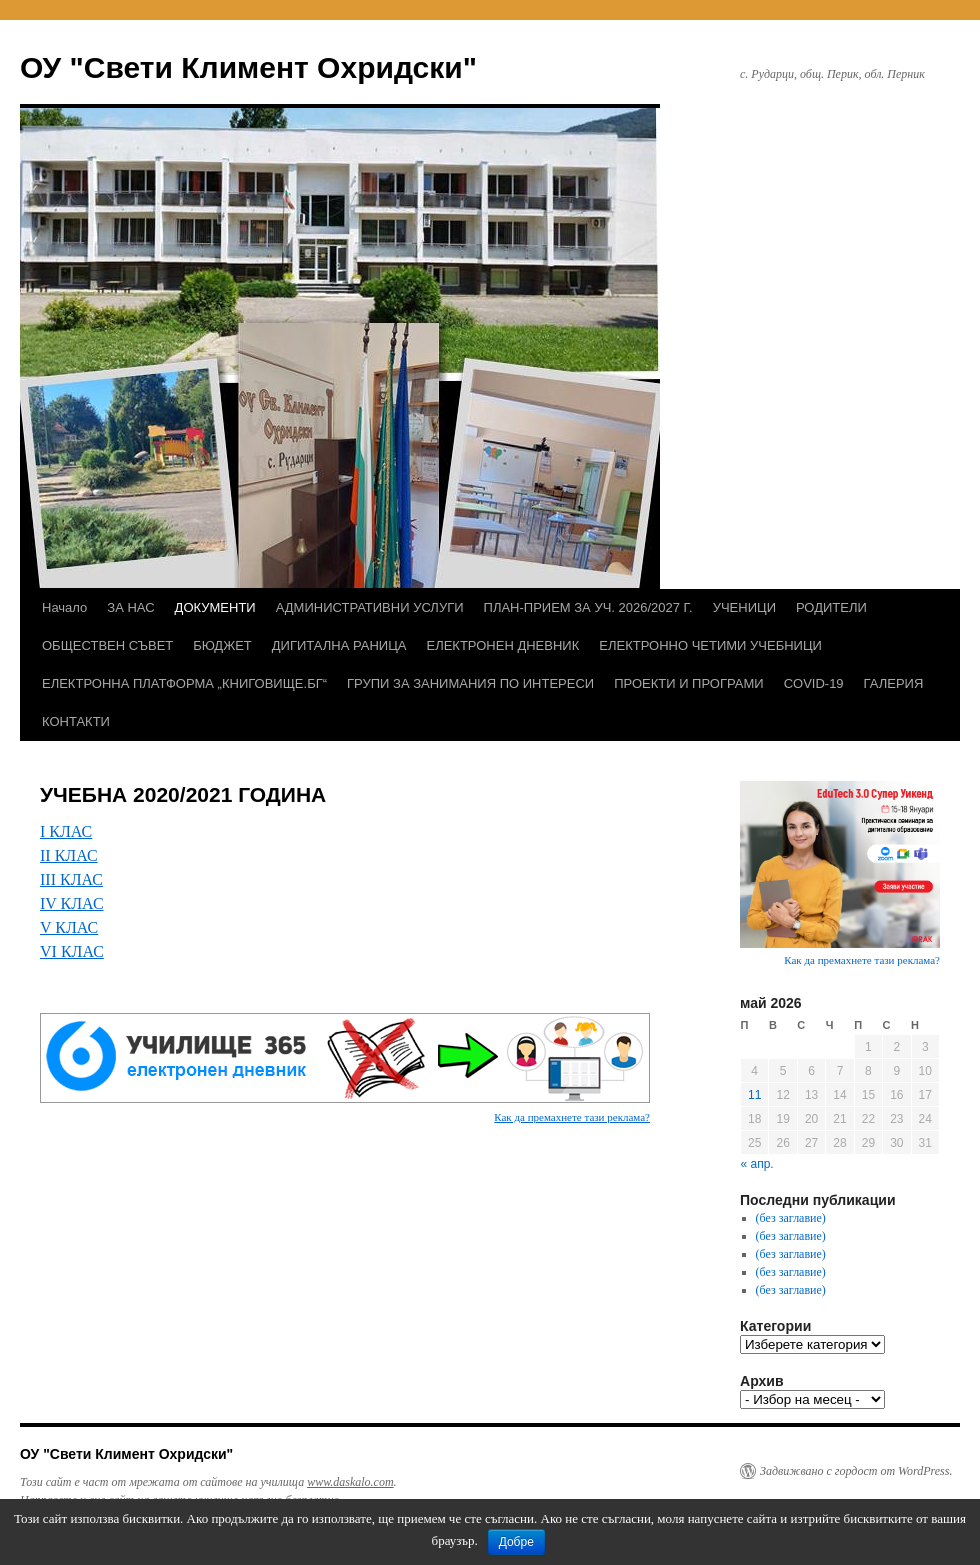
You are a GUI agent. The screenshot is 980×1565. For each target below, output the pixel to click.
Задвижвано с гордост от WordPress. (856, 1471)
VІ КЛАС (72, 951)
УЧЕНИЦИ (744, 607)
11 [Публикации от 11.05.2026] (754, 1095)
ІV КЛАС (72, 903)
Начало (64, 607)
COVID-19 (814, 683)
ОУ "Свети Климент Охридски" (248, 67)
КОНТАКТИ (76, 721)
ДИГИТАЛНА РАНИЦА (339, 645)
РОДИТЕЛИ (831, 607)
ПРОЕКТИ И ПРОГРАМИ (688, 683)
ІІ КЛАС (69, 855)
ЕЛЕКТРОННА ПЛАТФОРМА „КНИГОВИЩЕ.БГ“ (184, 683)
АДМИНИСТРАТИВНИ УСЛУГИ (370, 607)
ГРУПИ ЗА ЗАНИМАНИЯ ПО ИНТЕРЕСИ (470, 683)
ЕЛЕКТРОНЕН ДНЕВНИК (502, 645)
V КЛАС (69, 927)
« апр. (757, 1164)
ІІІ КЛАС (71, 879)
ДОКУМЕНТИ (215, 607)
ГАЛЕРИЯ (894, 683)
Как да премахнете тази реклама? (572, 1117)
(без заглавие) (791, 1218)
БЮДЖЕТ (222, 645)
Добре (516, 1542)
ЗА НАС (130, 607)
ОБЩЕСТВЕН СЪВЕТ (107, 645)
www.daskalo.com (350, 1482)
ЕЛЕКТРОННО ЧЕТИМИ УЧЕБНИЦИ (710, 645)
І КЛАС (66, 831)
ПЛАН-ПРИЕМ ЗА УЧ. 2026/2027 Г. (588, 607)
